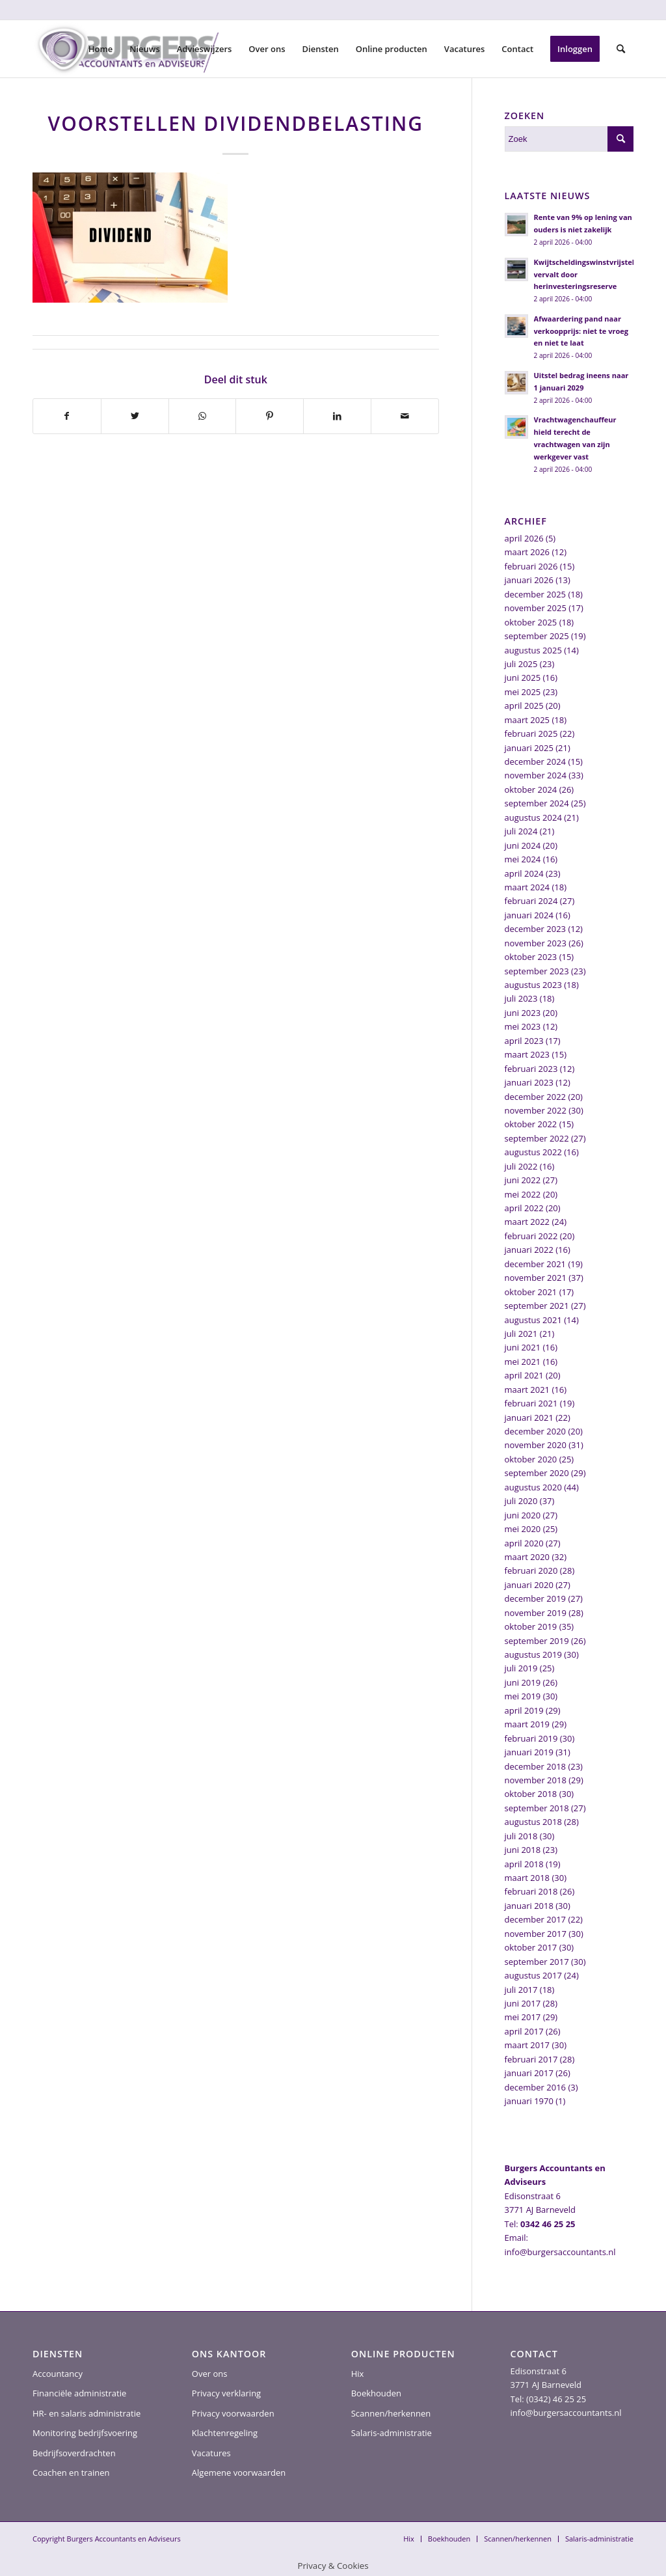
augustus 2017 (533, 1975)
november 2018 (535, 1780)
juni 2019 (523, 1682)
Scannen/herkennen (391, 2413)
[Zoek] (620, 48)
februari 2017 (531, 2059)
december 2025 (535, 594)
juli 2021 (521, 1333)
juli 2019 (521, 1668)
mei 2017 (523, 2017)
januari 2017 (529, 2073)
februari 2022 (531, 1236)
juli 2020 (521, 1501)
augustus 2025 (533, 650)
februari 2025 (531, 733)
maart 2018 (527, 1878)
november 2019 (535, 1613)
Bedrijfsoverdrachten (74, 2453)
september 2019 (537, 1641)
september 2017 (537, 1961)
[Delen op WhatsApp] (202, 416)
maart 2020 (527, 1557)
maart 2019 (527, 1724)
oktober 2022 (531, 1124)
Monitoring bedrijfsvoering (85, 2433)
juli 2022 (521, 1166)
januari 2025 (529, 748)
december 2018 (535, 1766)
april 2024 (524, 873)
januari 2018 (529, 1905)
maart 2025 (527, 720)
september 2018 (537, 1808)
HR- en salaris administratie (86, 2413)
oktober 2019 (531, 1626)
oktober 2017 (531, 1947)
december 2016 (535, 2087)
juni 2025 (523, 677)
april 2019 (524, 1710)
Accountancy (58, 2373)
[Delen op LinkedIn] (337, 416)
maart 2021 (527, 1389)
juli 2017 (521, 1989)
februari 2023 (531, 1069)
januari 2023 (529, 1082)
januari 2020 (529, 1585)
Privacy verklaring (226, 2393)
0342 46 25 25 (547, 2224)
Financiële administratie (79, 2393)
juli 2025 (521, 664)
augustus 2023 (533, 985)
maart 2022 (527, 1221)
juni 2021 (523, 1347)
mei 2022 (523, 1194)
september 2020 (537, 1473)
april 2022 (524, 1208)
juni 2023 (523, 1013)
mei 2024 (523, 859)
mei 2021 (523, 1361)
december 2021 (535, 1264)
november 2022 (535, 1110)
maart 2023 (527, 1054)
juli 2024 (521, 831)
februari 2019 (531, 1738)
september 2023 (537, 971)
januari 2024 (529, 915)
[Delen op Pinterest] (269, 416)
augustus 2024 (533, 817)
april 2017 (524, 2031)
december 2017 (535, 1919)
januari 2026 (529, 580)
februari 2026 (531, 566)
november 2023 (535, 943)
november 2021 (535, 1277)
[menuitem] (101, 48)
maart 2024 (527, 887)
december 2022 (535, 1097)
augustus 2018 (533, 1822)
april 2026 (524, 538)
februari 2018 (531, 1891)
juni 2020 (523, 1515)
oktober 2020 (531, 1459)
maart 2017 (527, 2045)
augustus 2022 (533, 1152)
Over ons (210, 2373)
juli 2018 (521, 1836)
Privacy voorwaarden (233, 2413)
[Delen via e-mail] (404, 416)
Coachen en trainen (71, 2472)
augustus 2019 (533, 1654)
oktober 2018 (531, 1794)
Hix (357, 2373)
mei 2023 (523, 1026)
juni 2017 (523, 2003)
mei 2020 (523, 1529)
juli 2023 (521, 998)
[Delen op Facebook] (67, 416)
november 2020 (535, 1445)
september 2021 (537, 1305)
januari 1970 (529, 2101)
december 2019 (535, 1598)
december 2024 (535, 761)
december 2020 (535, 1431)
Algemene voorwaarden (239, 2472)
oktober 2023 (531, 957)
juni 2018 (523, 1850)
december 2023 (535, 929)
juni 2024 (523, 845)
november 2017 (535, 1933)
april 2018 (524, 1864)
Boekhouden (376, 2393)
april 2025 (524, 705)
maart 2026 (527, 552)
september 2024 (537, 803)
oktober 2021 (531, 1292)
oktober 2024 (531, 789)
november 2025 (535, 608)
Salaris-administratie (391, 2433)
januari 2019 (529, 1752)
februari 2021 (531, 1403)
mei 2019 (523, 1696)
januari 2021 (529, 1417)
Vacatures (211, 2453)
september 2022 (537, 1138)
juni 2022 (523, 1180)
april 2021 (524, 1375)
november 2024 (535, 775)
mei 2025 (523, 692)
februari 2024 (531, 901)
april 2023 (524, 1041)
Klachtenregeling (225, 2433)
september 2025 (537, 636)
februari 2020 (531, 1570)
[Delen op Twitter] (134, 416)
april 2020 (524, 1543)
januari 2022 (529, 1249)
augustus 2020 (533, 1487)
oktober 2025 (531, 622)
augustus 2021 (533, 1320)
